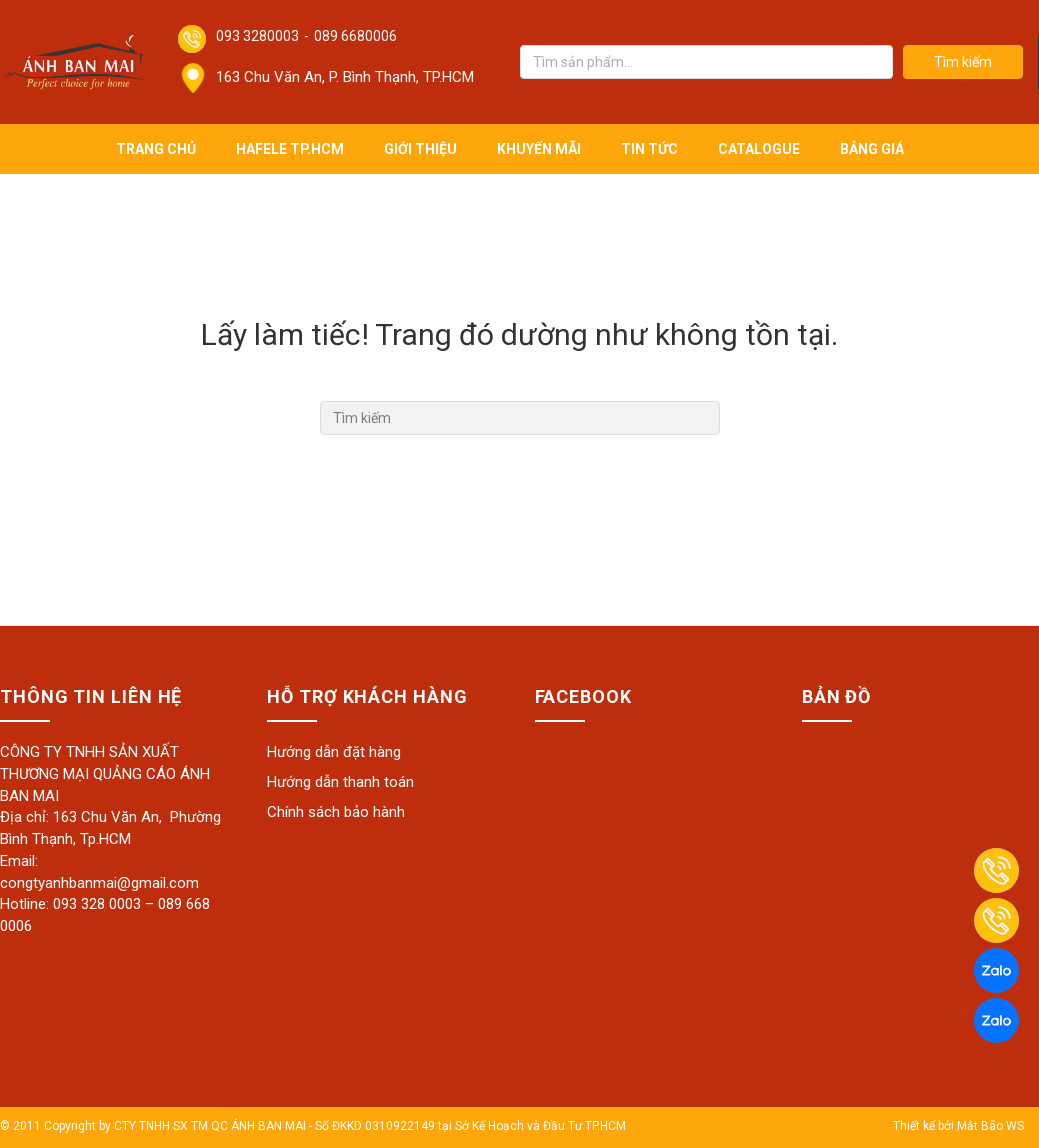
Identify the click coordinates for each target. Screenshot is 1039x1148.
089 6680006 (355, 36)
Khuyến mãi (539, 149)
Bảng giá (872, 149)
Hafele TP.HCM (290, 149)
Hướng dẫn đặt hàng (334, 752)
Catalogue (759, 149)
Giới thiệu (420, 149)
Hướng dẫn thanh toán (340, 782)
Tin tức (649, 149)
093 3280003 (257, 36)
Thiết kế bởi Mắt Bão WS (958, 1126)
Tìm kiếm (963, 62)
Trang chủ (156, 149)
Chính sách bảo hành (336, 812)
